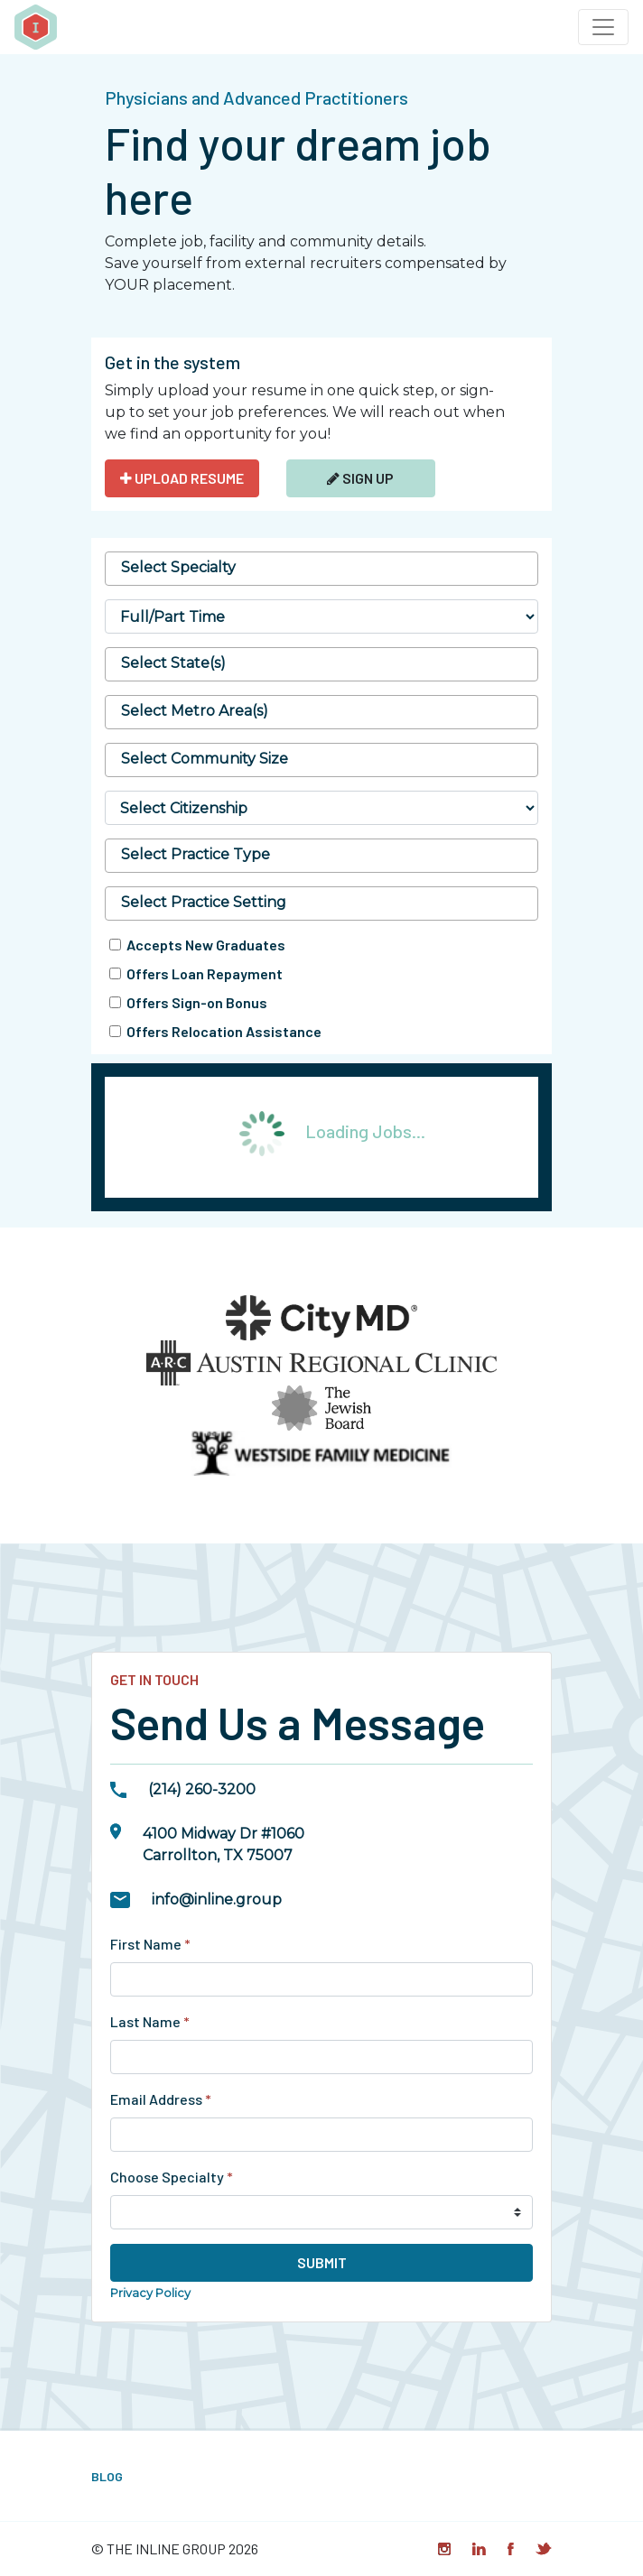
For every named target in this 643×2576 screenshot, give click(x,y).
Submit (322, 2262)
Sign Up (360, 477)
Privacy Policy (150, 2293)
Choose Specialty (171, 2176)
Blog (107, 2476)
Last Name (150, 2021)
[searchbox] (321, 568)
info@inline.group (217, 1899)
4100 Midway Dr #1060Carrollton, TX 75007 (223, 1844)
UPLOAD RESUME (182, 477)
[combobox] (321, 568)
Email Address (160, 2099)
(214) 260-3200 (202, 1789)
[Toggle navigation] (603, 27)
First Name (150, 1943)
